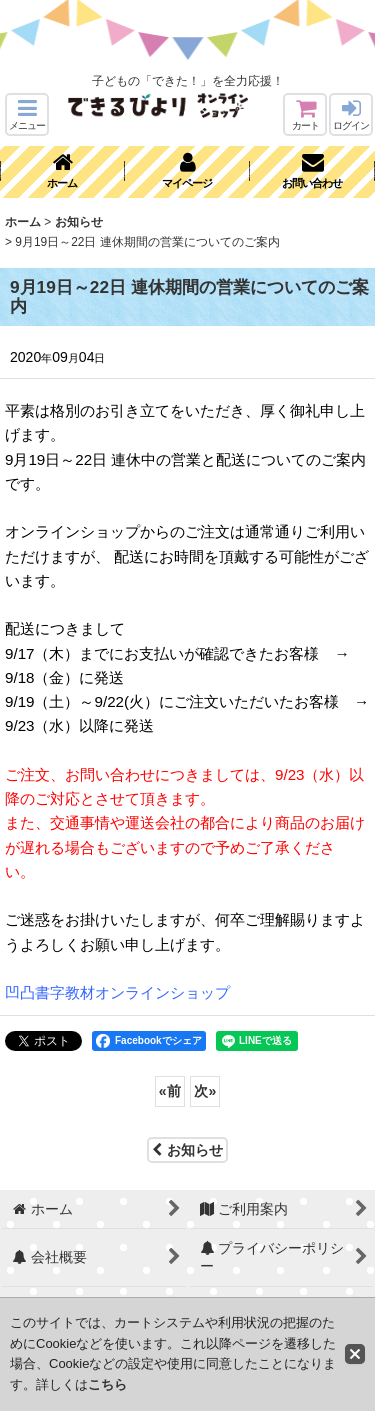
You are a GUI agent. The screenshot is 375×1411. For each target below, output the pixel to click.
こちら (107, 1384)
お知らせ (187, 1150)
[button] (27, 114)
